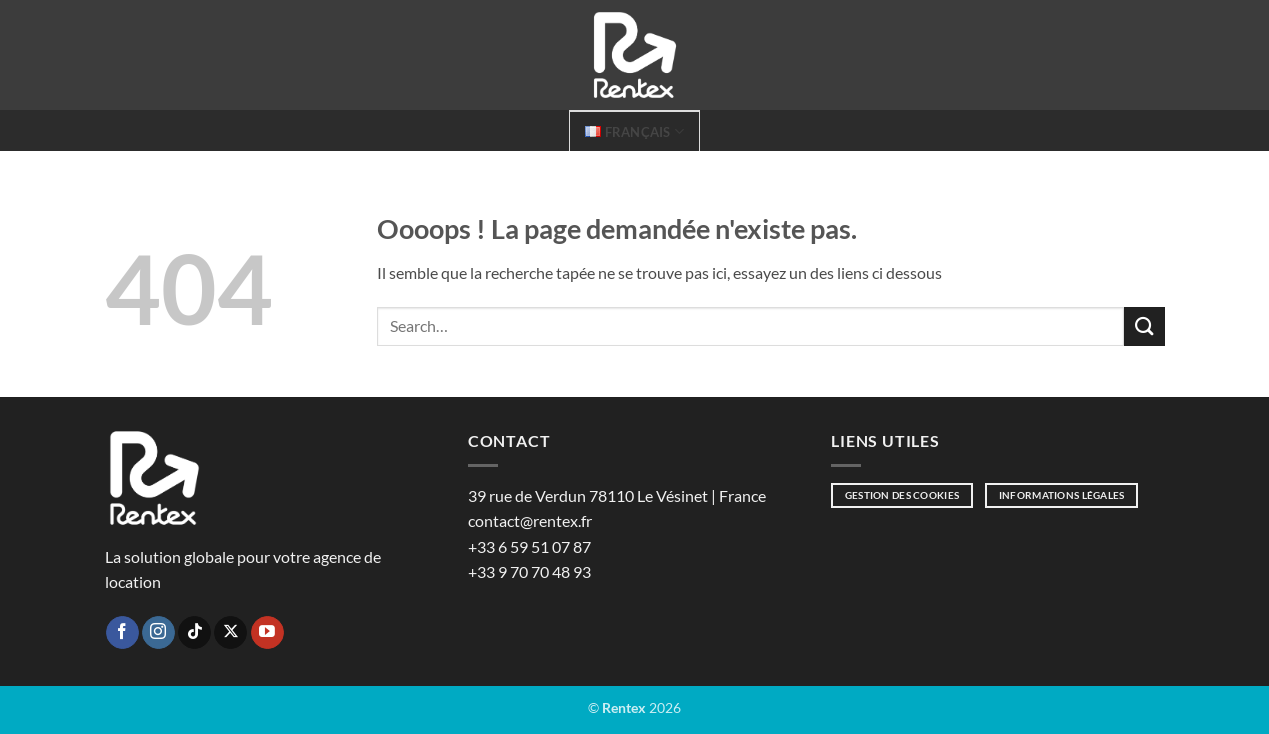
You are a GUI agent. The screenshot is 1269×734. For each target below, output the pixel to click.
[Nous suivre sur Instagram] (158, 633)
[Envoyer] (1144, 326)
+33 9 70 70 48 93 (529, 571)
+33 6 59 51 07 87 (529, 546)
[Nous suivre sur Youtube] (267, 633)
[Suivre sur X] (230, 633)
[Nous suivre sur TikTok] (194, 633)
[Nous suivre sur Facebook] (122, 633)
